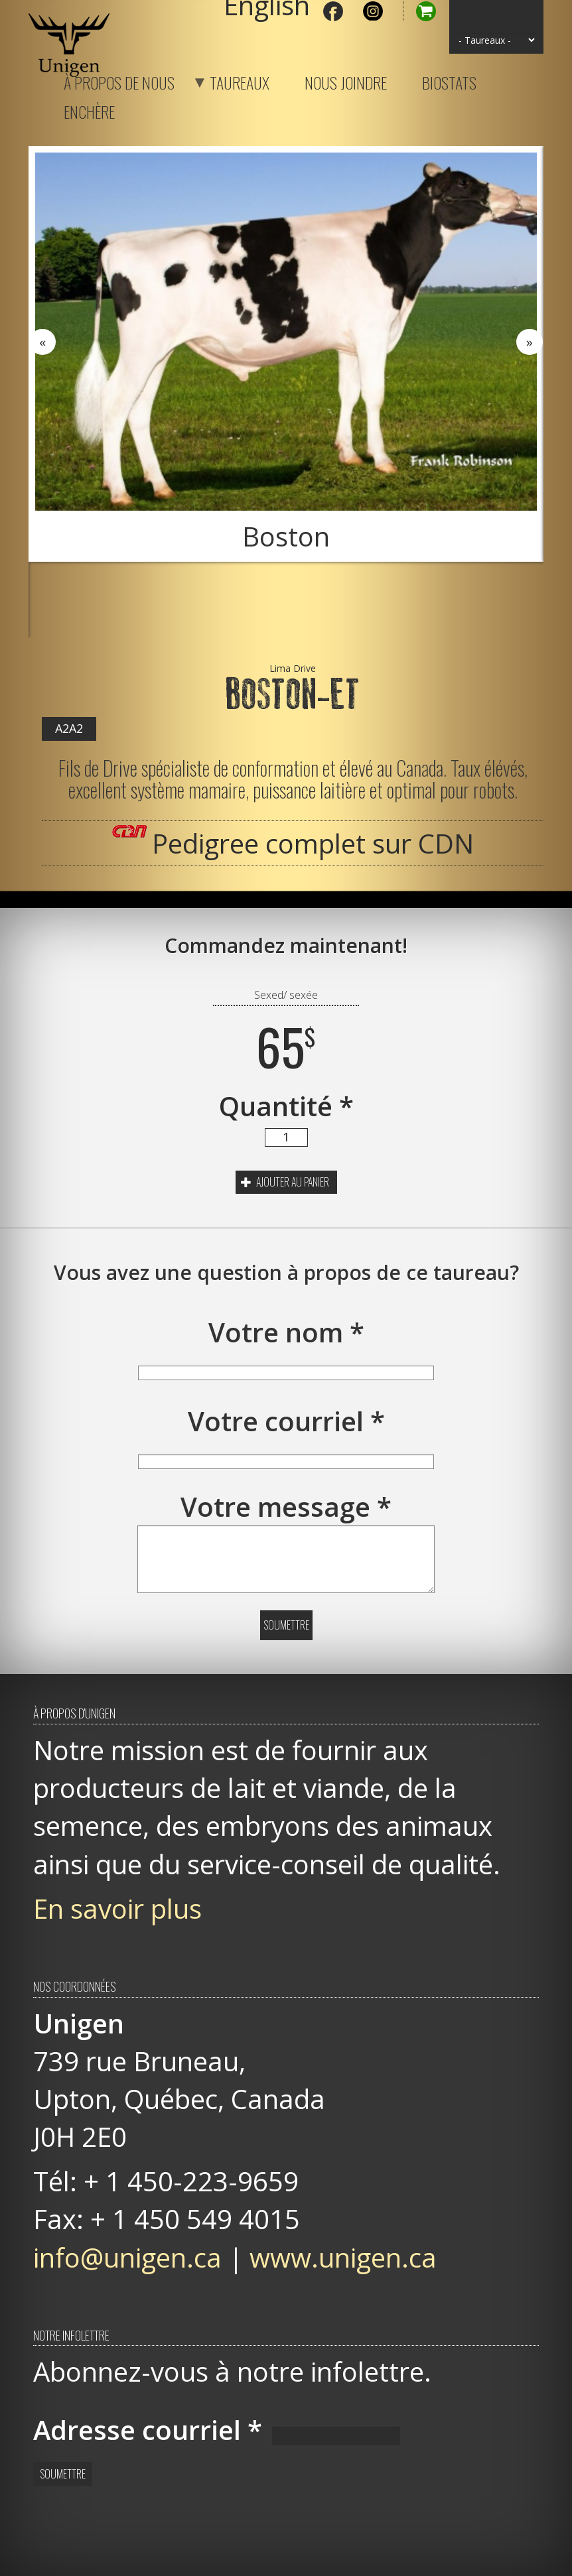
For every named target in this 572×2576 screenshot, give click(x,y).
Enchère (89, 109)
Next (529, 342)
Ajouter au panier (285, 1182)
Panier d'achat (419, 11)
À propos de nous (119, 80)
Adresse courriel (147, 2430)
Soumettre (286, 1625)
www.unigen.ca (343, 2257)
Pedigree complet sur (313, 843)
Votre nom (286, 1332)
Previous (42, 342)
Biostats (449, 80)
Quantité (286, 1106)
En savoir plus (117, 1908)
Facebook (333, 11)
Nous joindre (346, 80)
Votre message (286, 1506)
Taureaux (223, 80)
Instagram (373, 11)
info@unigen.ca (127, 2257)
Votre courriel (286, 1421)
